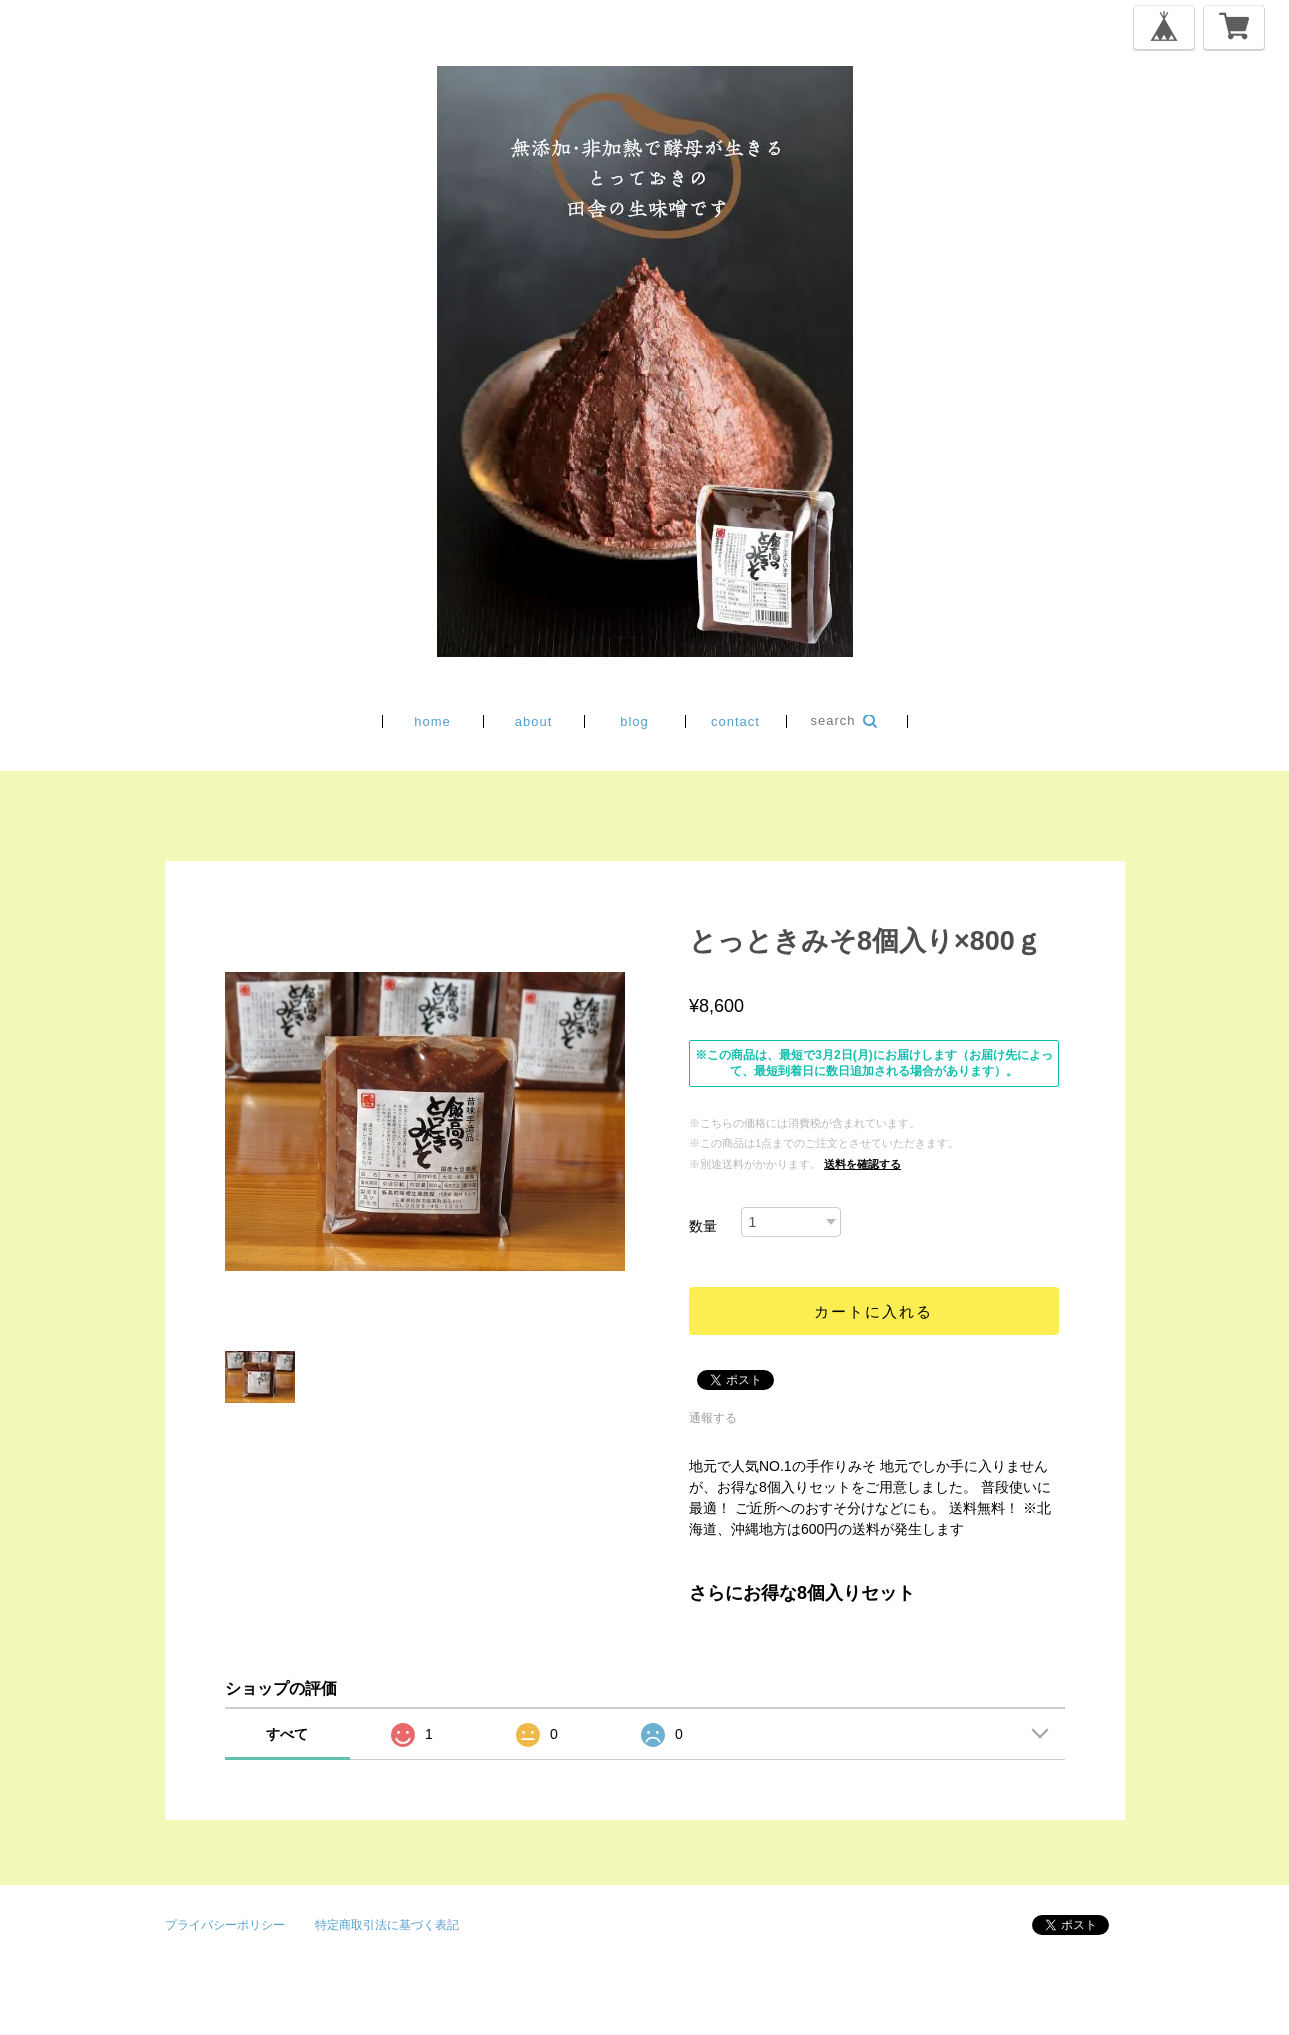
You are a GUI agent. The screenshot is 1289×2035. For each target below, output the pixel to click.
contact (735, 721)
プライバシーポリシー (225, 1925)
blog (634, 721)
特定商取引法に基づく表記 (387, 1925)
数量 (703, 1226)
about (534, 721)
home (432, 721)
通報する (713, 1418)
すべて (287, 1734)
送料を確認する (862, 1164)
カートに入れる (873, 1311)
